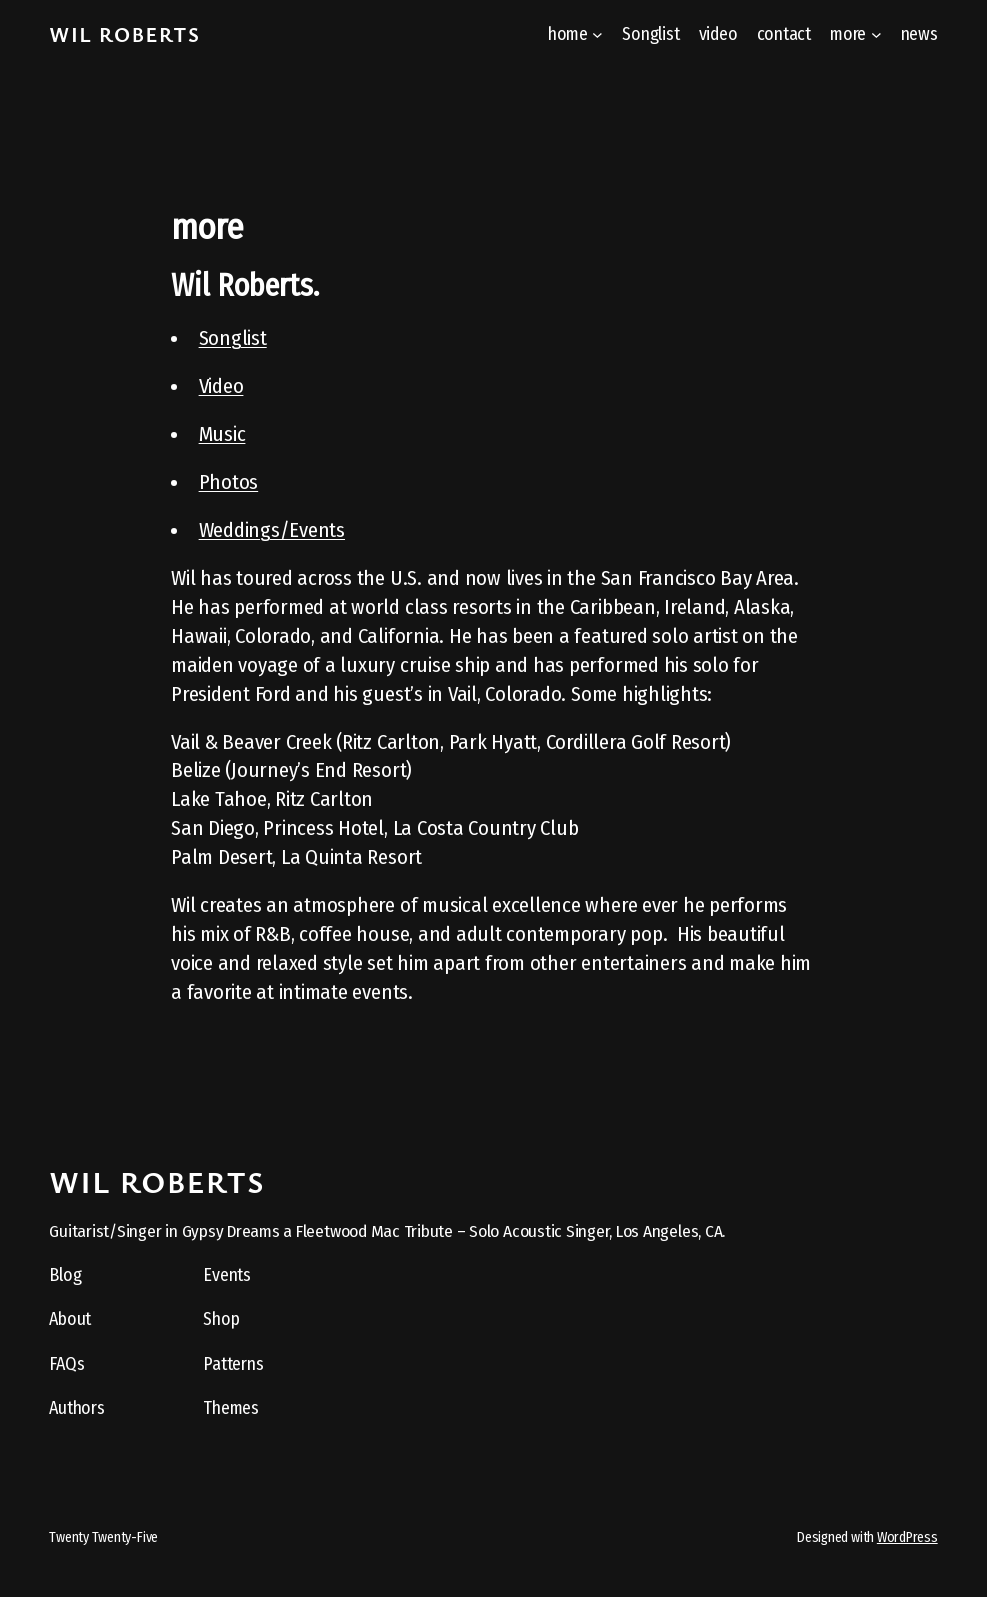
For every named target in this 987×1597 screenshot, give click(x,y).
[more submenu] (876, 34)
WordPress (907, 1537)
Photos (229, 482)
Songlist (233, 338)
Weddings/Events (272, 530)
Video (221, 386)
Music (222, 434)
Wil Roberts (124, 34)
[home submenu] (597, 34)
